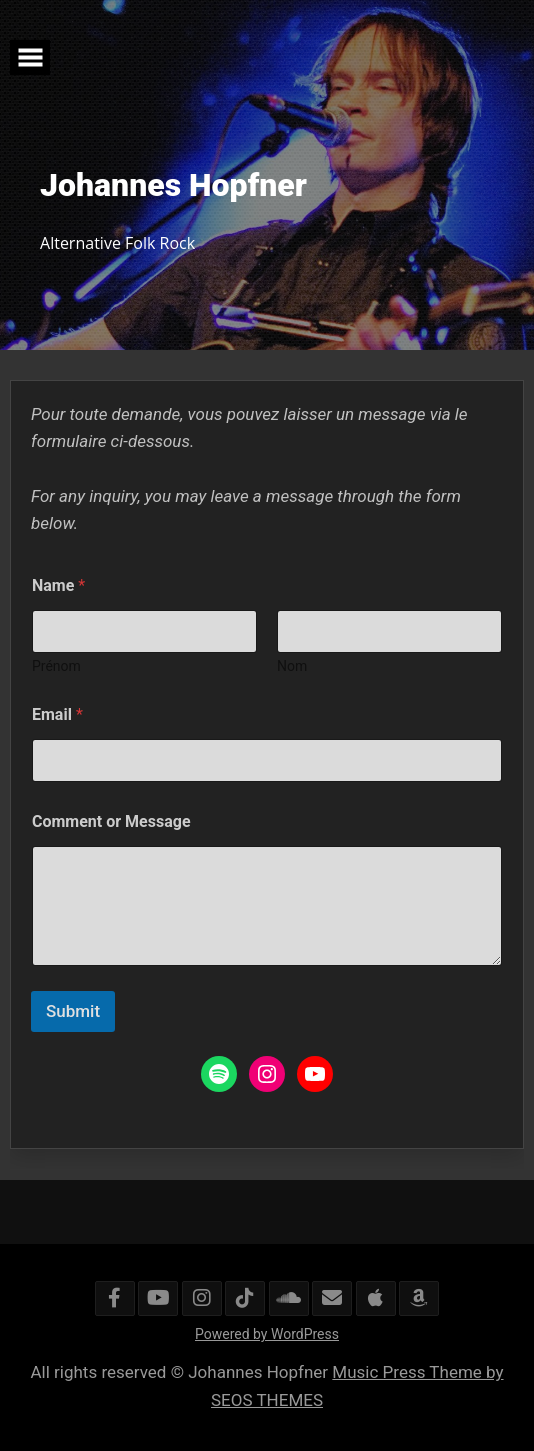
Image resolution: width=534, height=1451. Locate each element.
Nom (292, 666)
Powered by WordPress (267, 1334)
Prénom (56, 666)
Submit (73, 1011)
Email (57, 714)
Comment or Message (111, 821)
